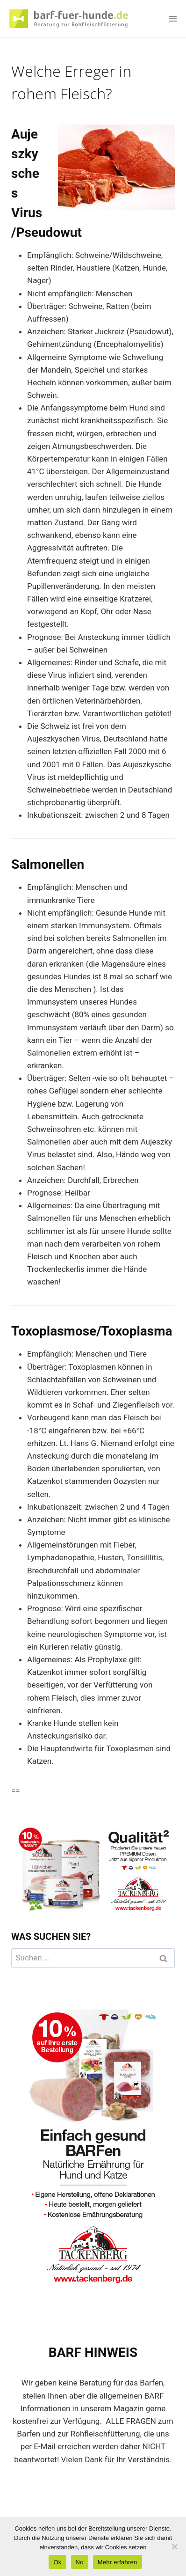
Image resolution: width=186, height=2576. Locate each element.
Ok (57, 2562)
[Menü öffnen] (172, 18)
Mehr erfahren (117, 2562)
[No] (174, 2546)
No (80, 2562)
